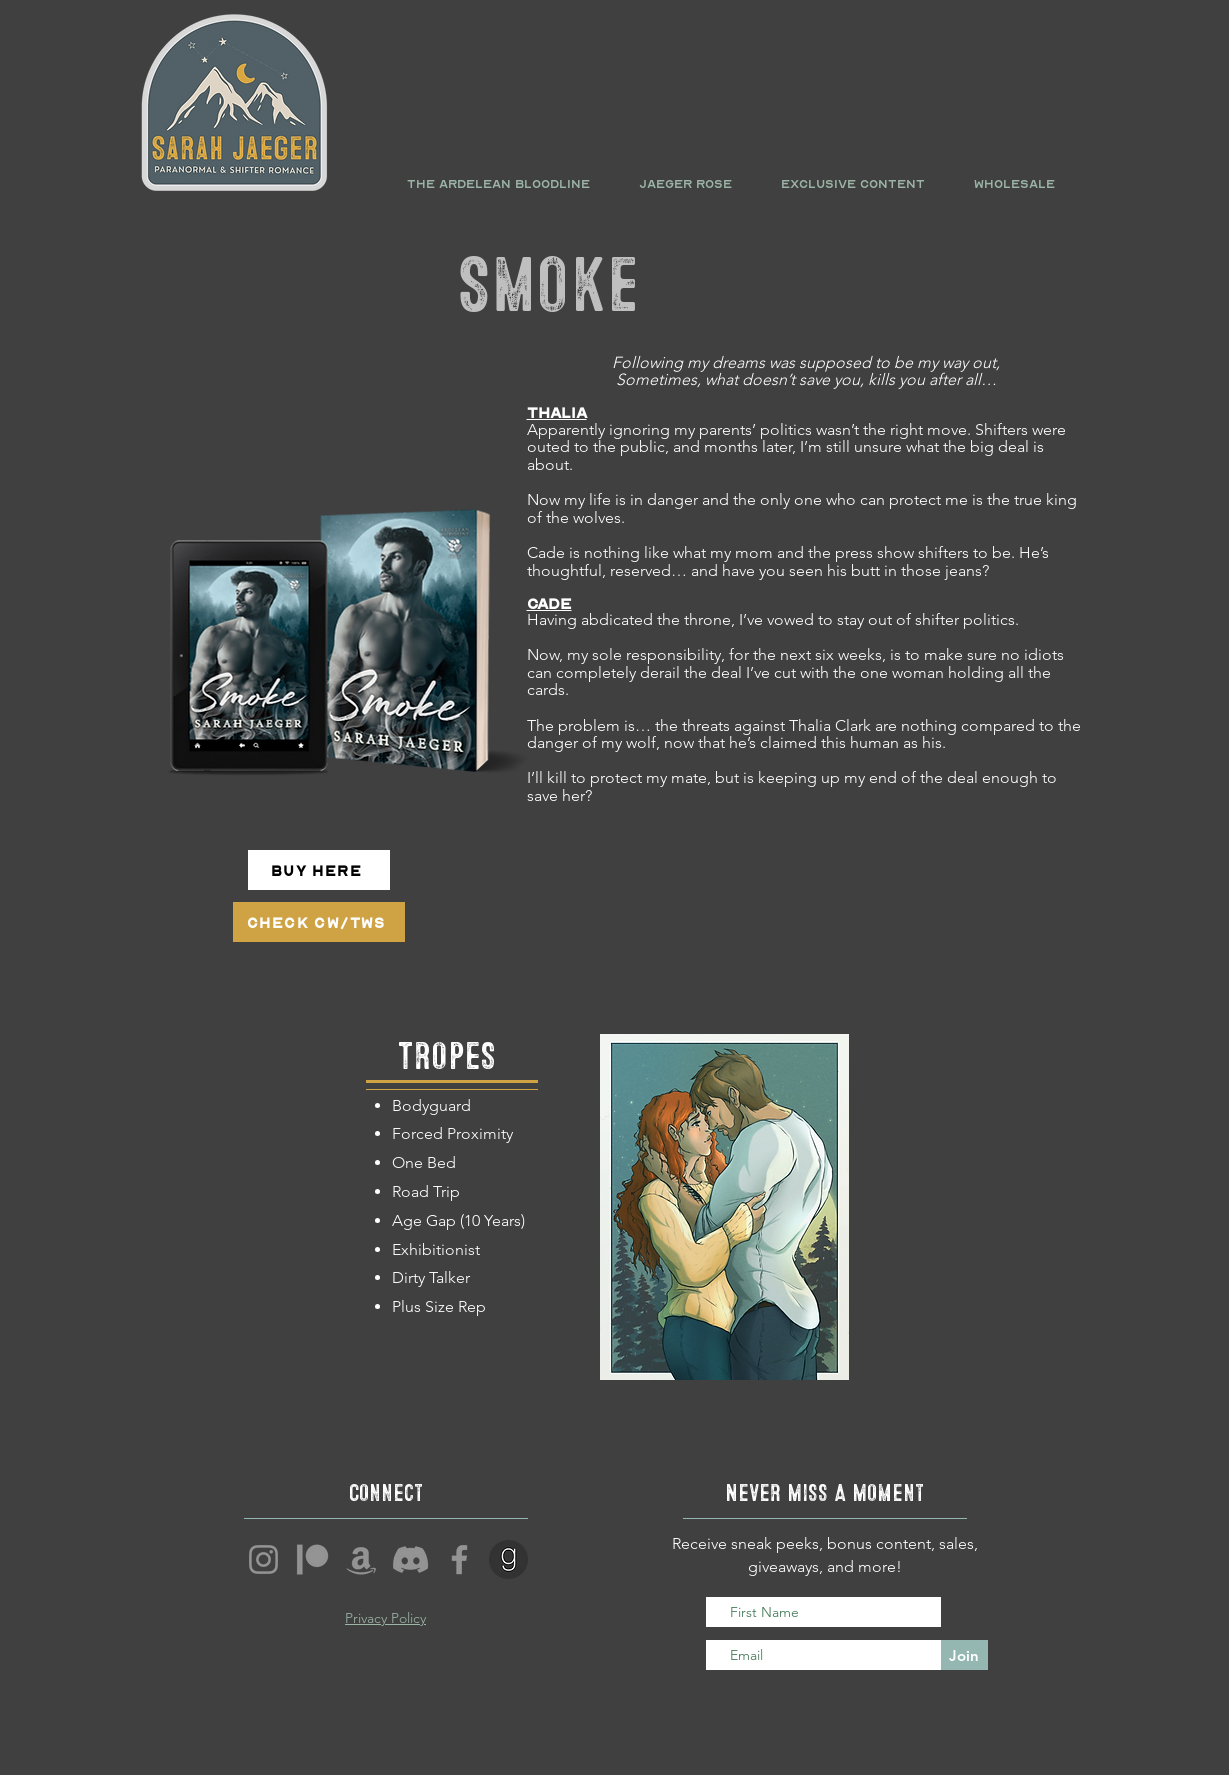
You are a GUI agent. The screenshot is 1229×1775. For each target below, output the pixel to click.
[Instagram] (263, 1559)
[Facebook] (459, 1559)
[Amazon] (361, 1559)
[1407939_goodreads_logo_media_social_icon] (508, 1559)
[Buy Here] (319, 870)
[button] (499, 183)
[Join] (964, 1655)
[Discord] (410, 1559)
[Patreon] (312, 1559)
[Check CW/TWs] (319, 922)
